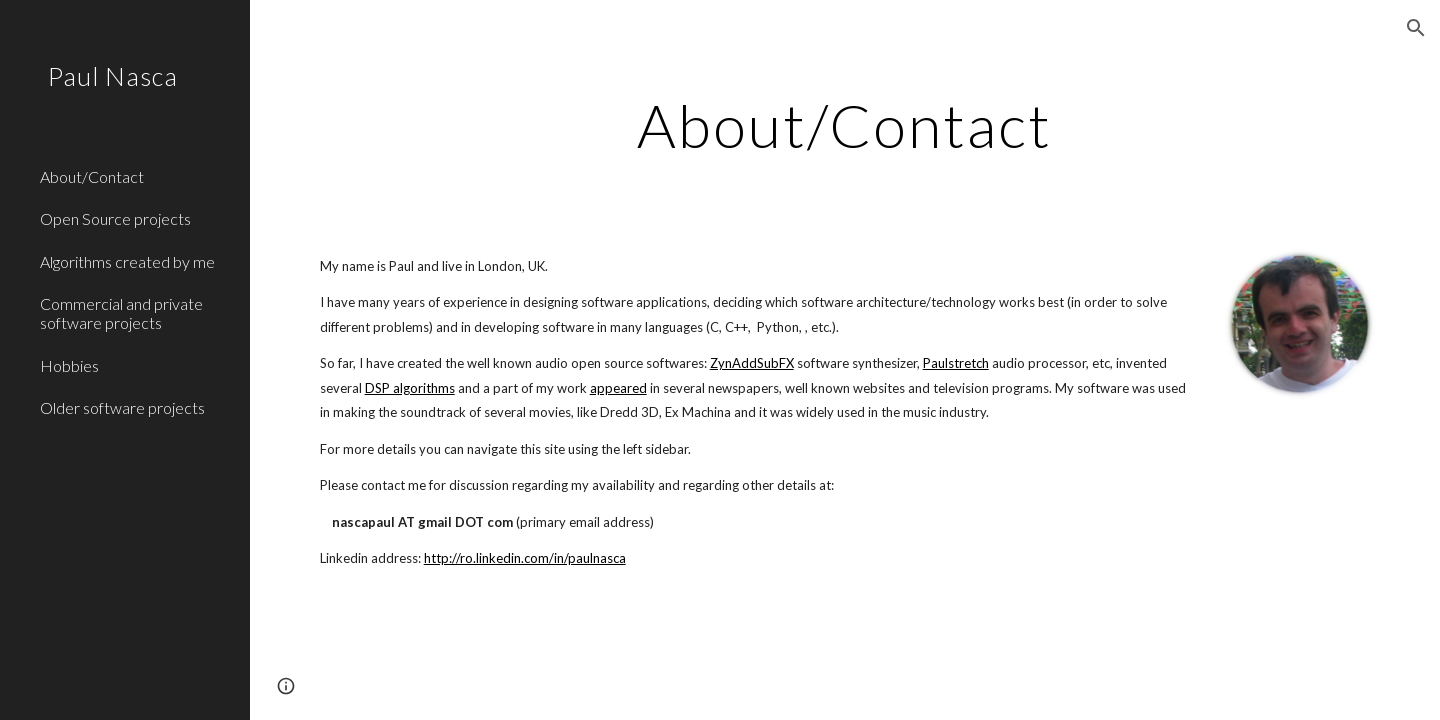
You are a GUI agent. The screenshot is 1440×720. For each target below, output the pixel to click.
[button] (1416, 28)
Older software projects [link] (122, 407)
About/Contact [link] (92, 176)
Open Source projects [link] (115, 218)
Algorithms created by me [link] (127, 261)
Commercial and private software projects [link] (121, 313)
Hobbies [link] (69, 365)
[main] (845, 125)
